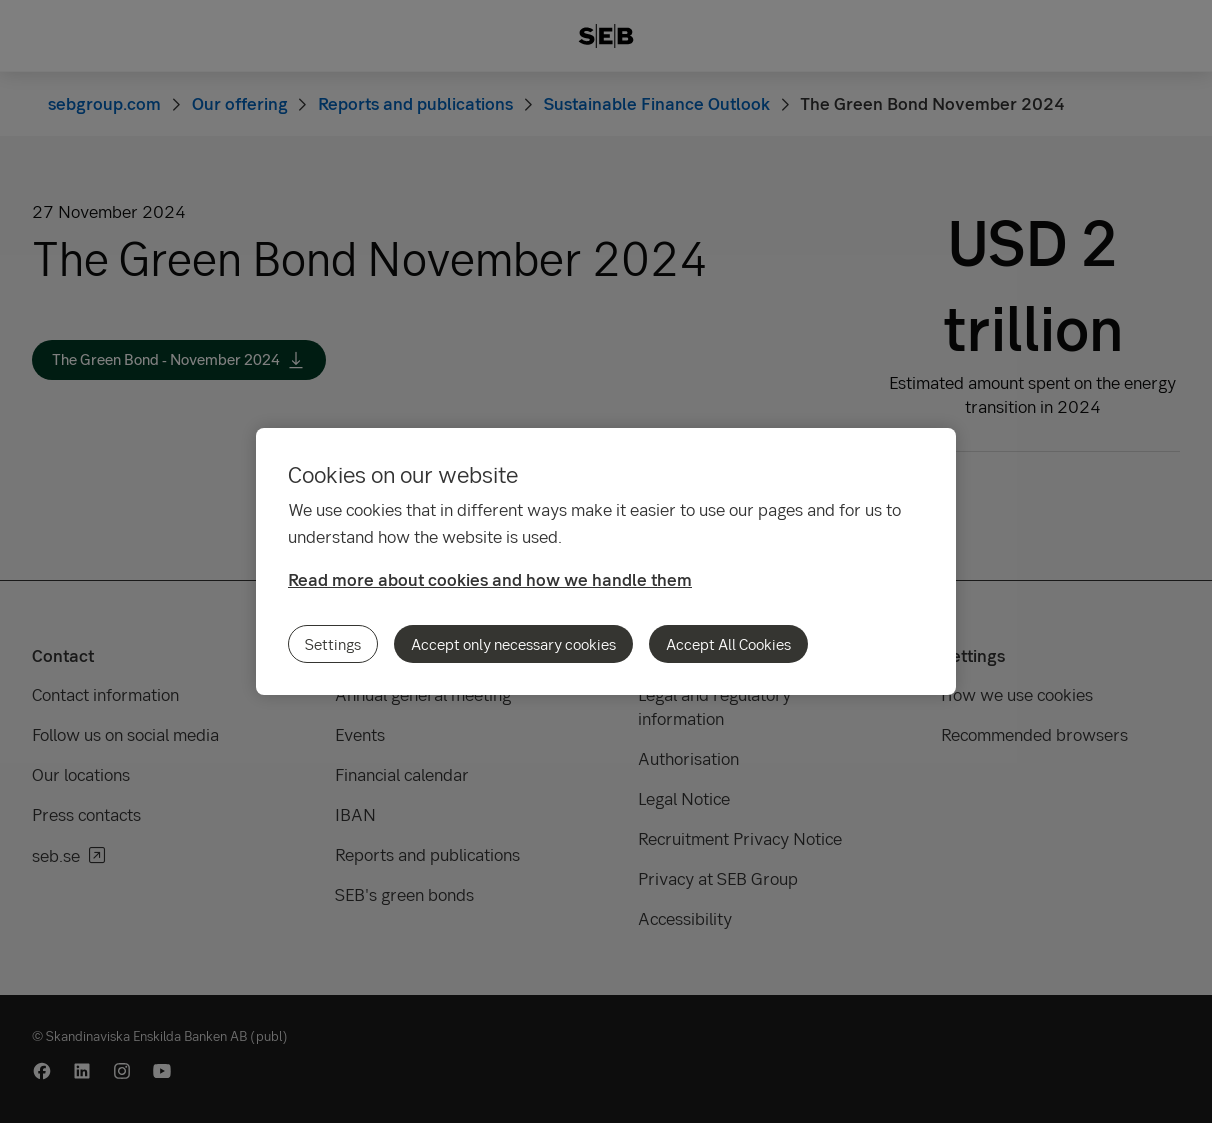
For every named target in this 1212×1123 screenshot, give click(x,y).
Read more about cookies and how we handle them (490, 579)
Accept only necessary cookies (513, 644)
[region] (606, 561)
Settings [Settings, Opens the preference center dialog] (333, 644)
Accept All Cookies (728, 644)
